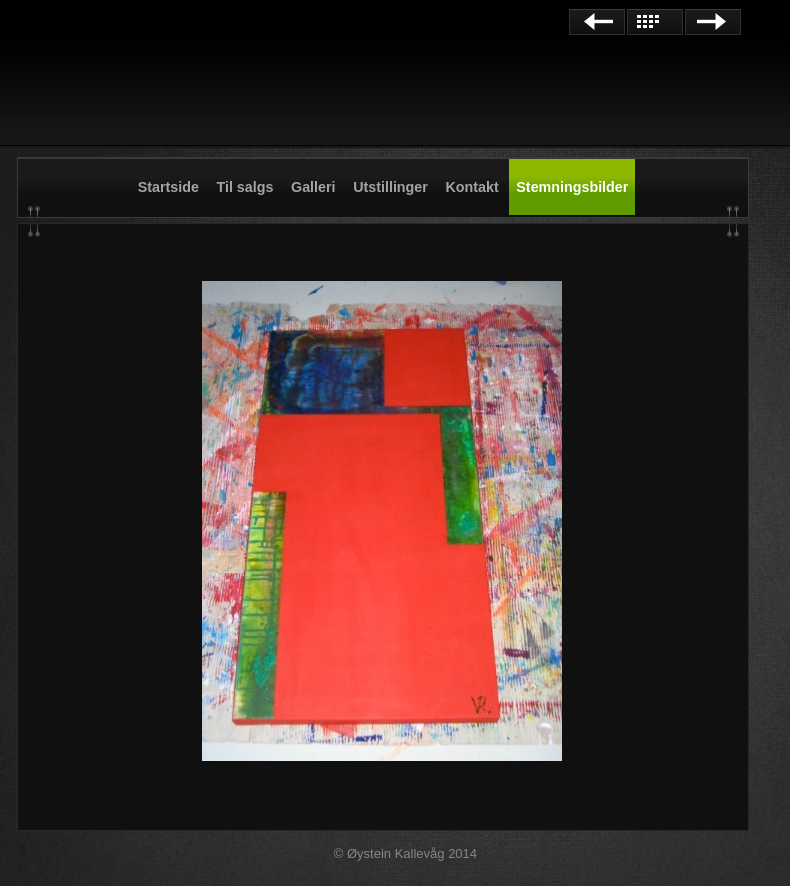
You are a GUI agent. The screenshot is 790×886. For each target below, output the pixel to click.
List (655, 22)
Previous (597, 22)
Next (713, 22)
